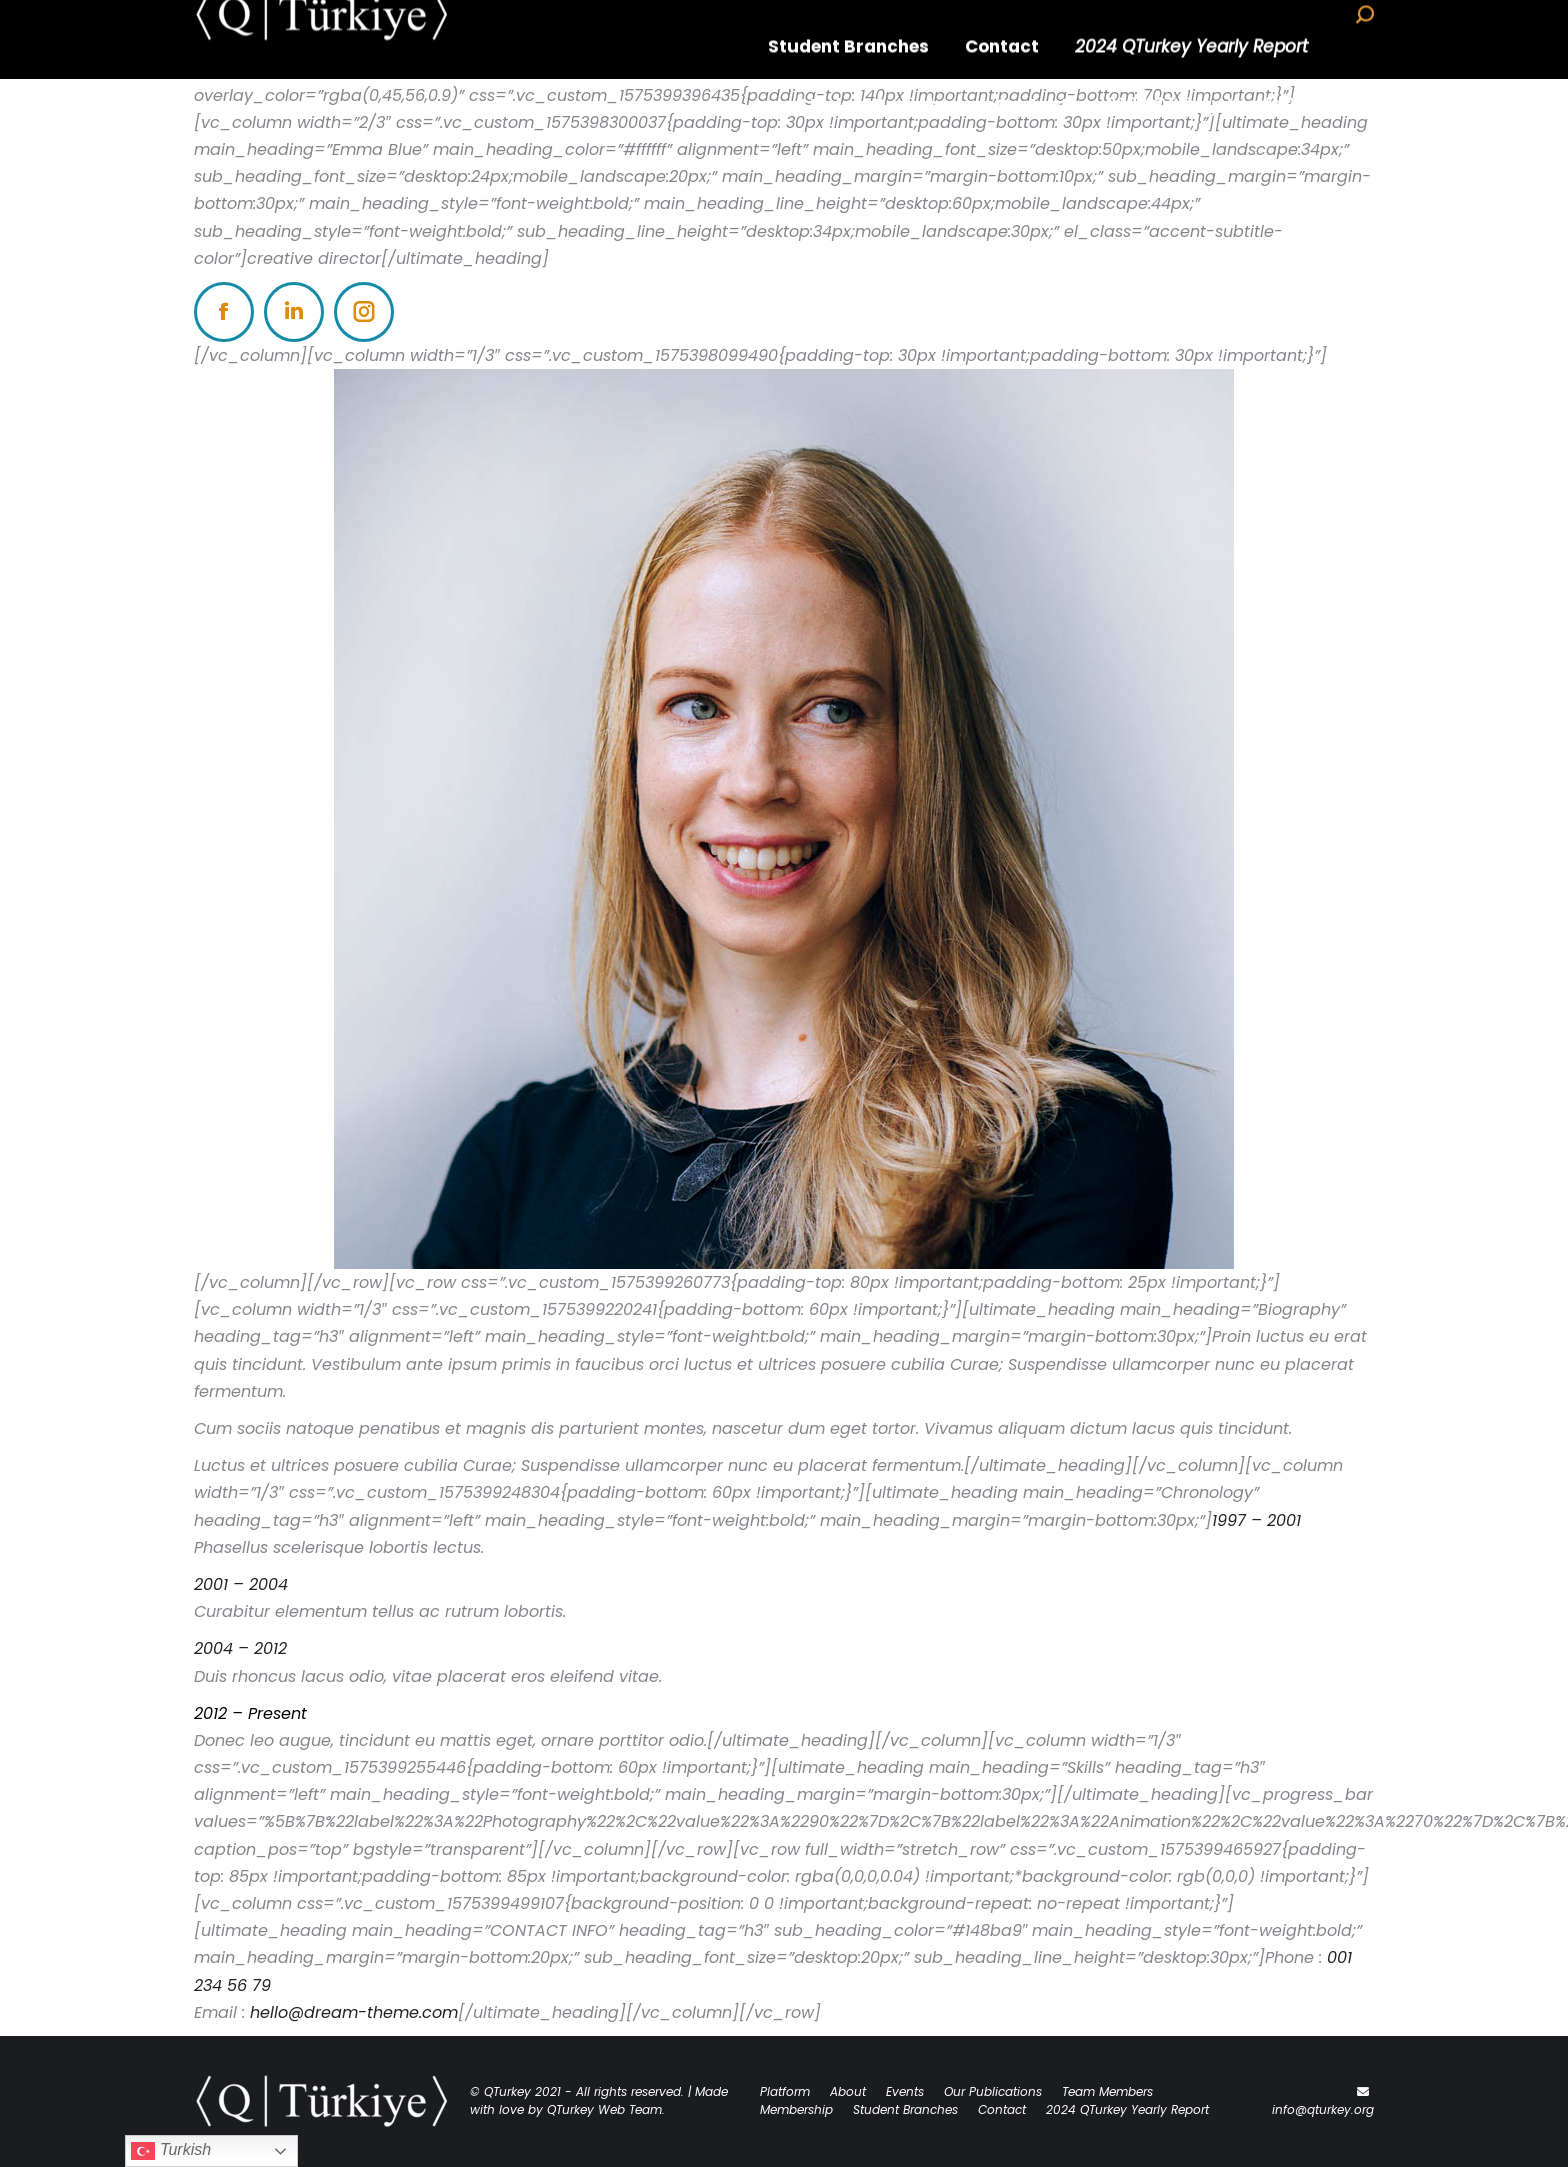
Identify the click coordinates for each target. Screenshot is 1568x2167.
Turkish (171, 2151)
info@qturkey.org (1323, 2109)
